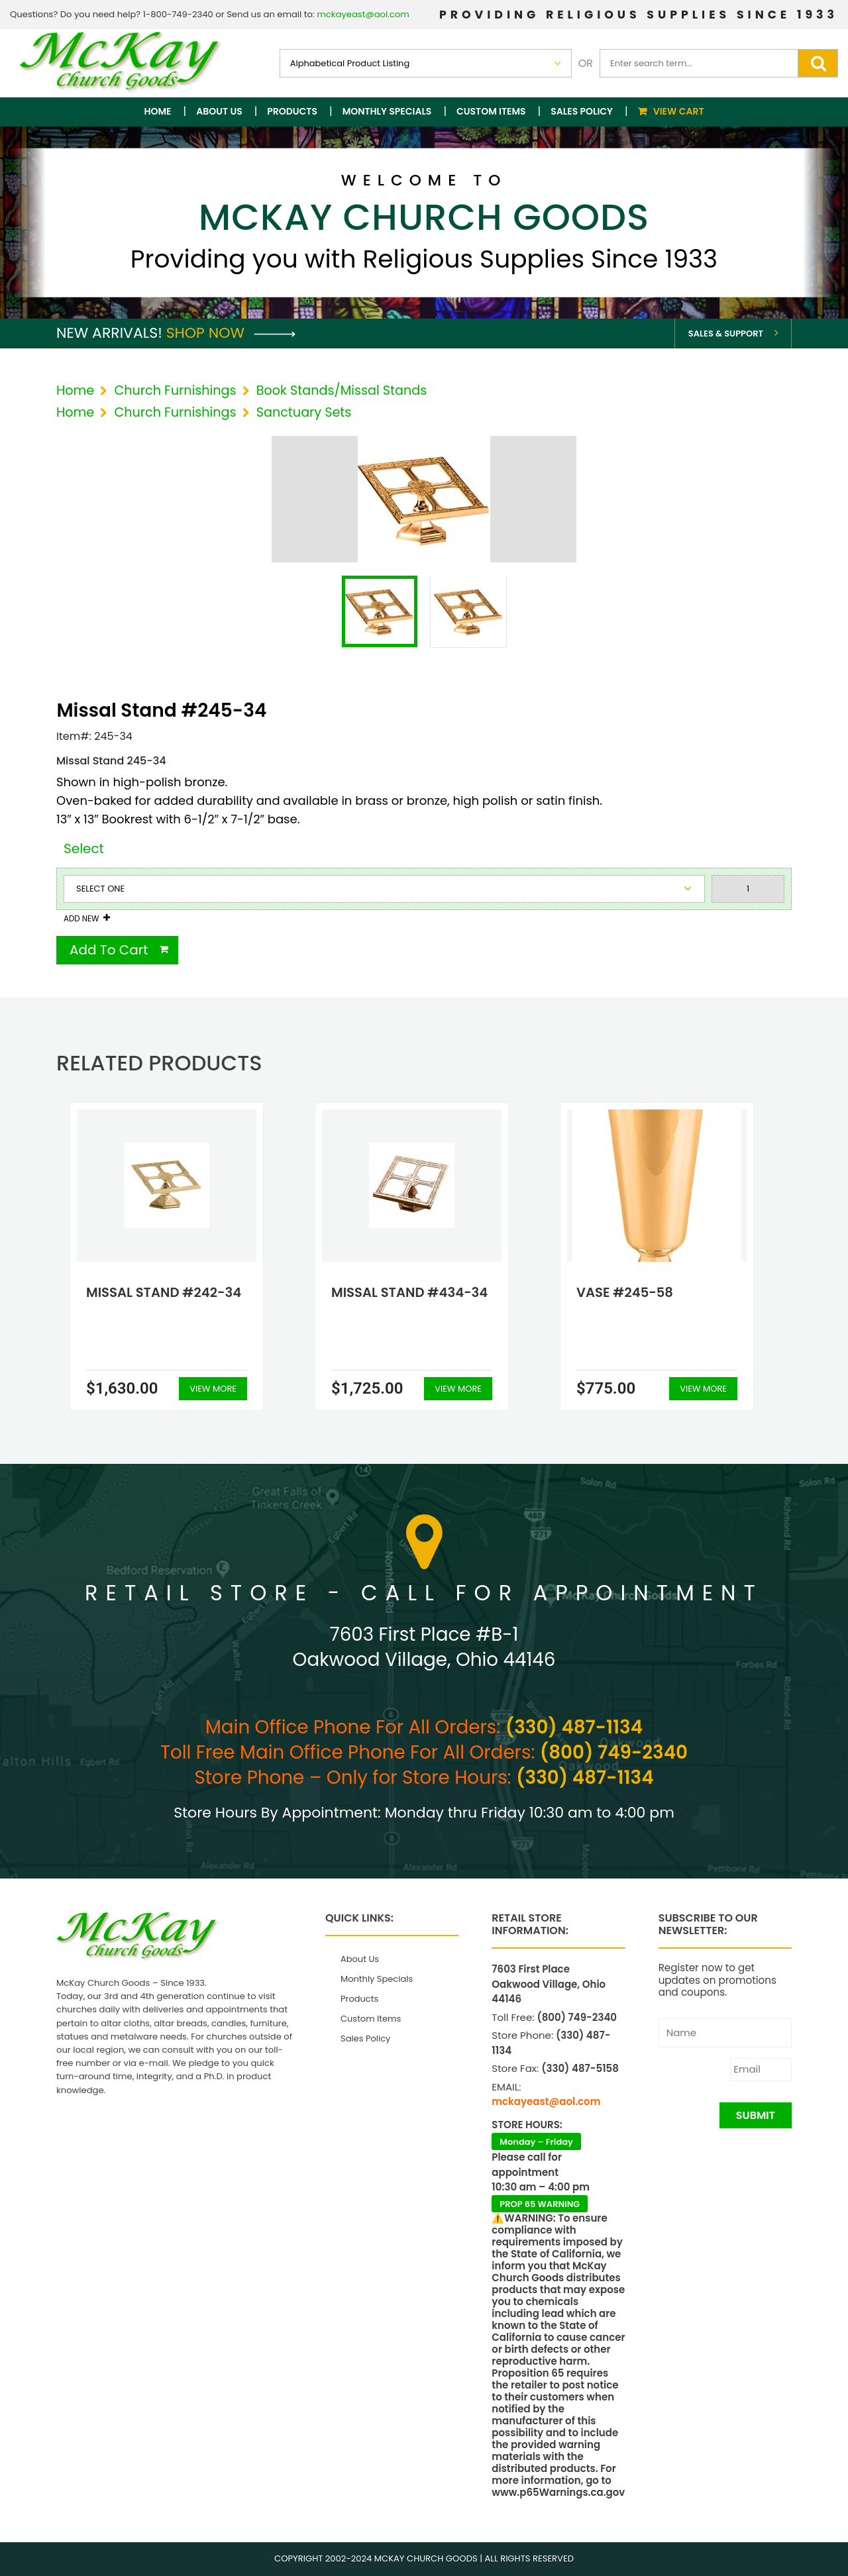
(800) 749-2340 (614, 1752)
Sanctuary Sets (304, 412)
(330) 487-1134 (574, 1727)
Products (292, 111)
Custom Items (491, 111)
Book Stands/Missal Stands (341, 390)
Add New (81, 918)
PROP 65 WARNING (540, 2204)
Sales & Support (725, 333)
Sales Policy (582, 111)
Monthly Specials (387, 111)
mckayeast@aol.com (363, 14)
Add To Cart (109, 950)
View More (213, 1388)
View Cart (678, 111)
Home (158, 111)
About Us (219, 111)
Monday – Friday (536, 2142)
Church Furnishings (175, 390)
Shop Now (230, 333)
